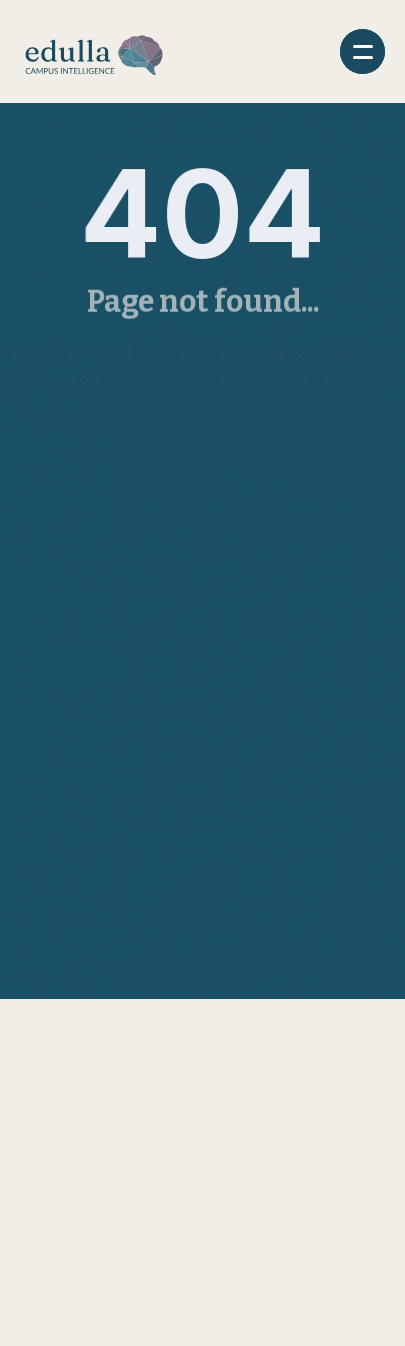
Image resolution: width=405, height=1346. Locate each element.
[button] (362, 51)
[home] (94, 51)
